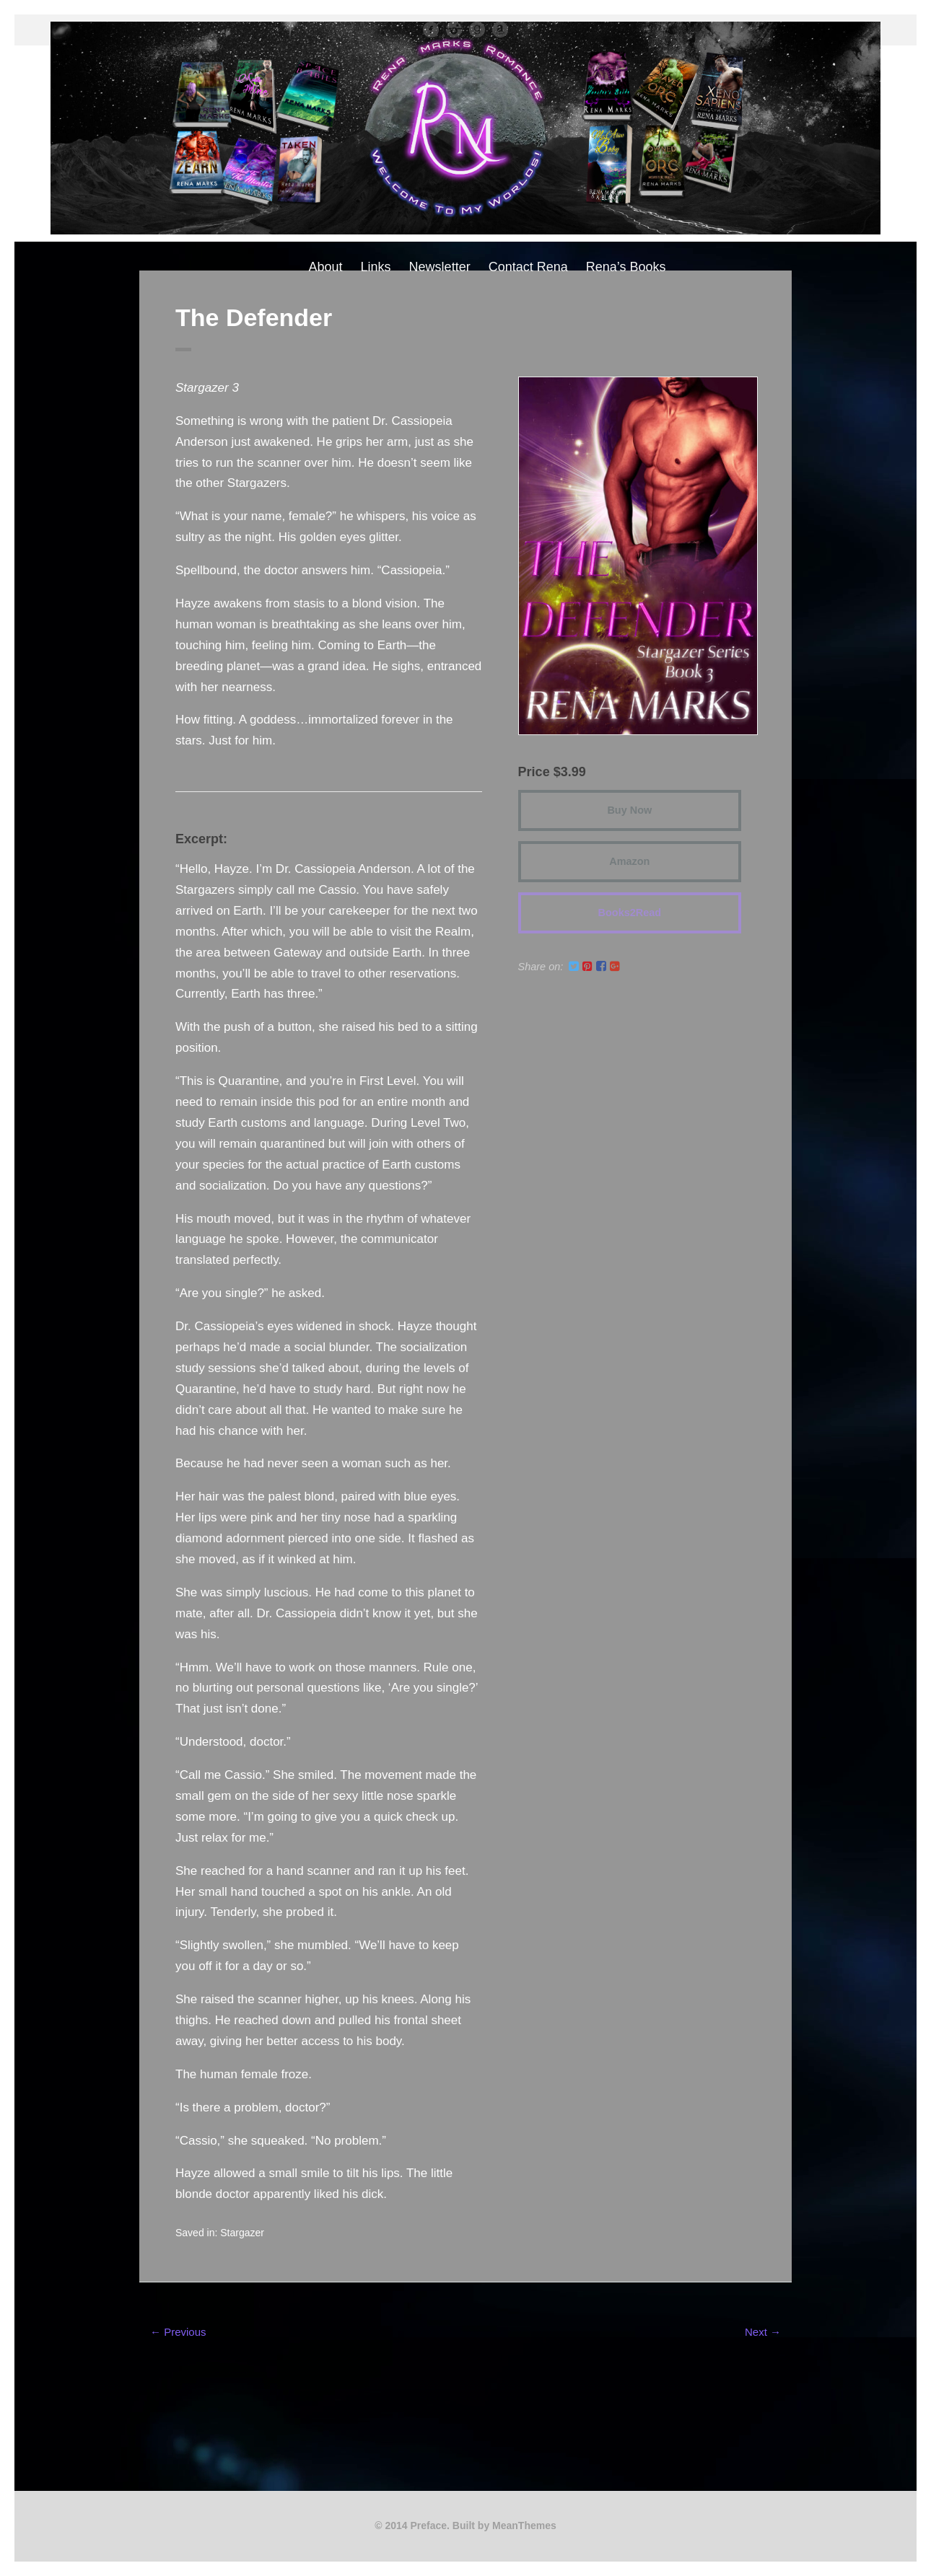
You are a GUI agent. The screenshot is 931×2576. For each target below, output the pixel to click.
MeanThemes (524, 2525)
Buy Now (629, 810)
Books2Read (629, 912)
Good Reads (477, 30)
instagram (454, 30)
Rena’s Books (626, 267)
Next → (763, 2332)
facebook (431, 30)
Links (376, 267)
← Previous (178, 2332)
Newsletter (440, 267)
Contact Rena (528, 267)
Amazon (500, 30)
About (326, 267)
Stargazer (242, 2232)
